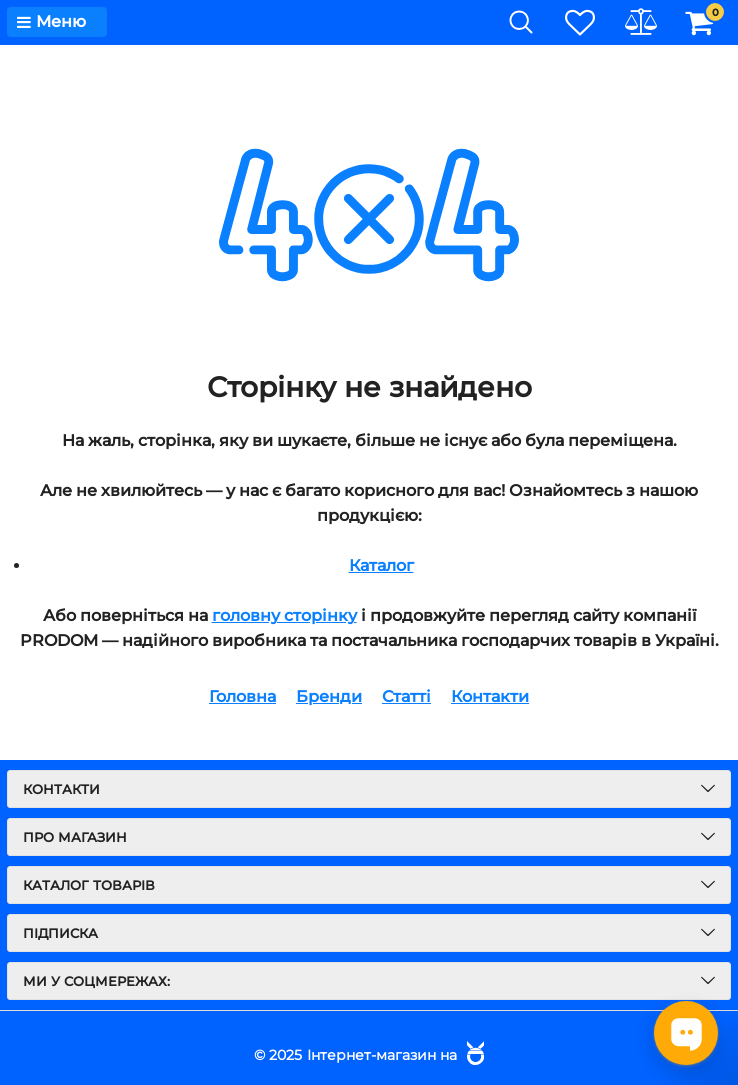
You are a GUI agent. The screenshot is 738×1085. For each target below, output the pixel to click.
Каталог (381, 565)
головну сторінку (284, 615)
